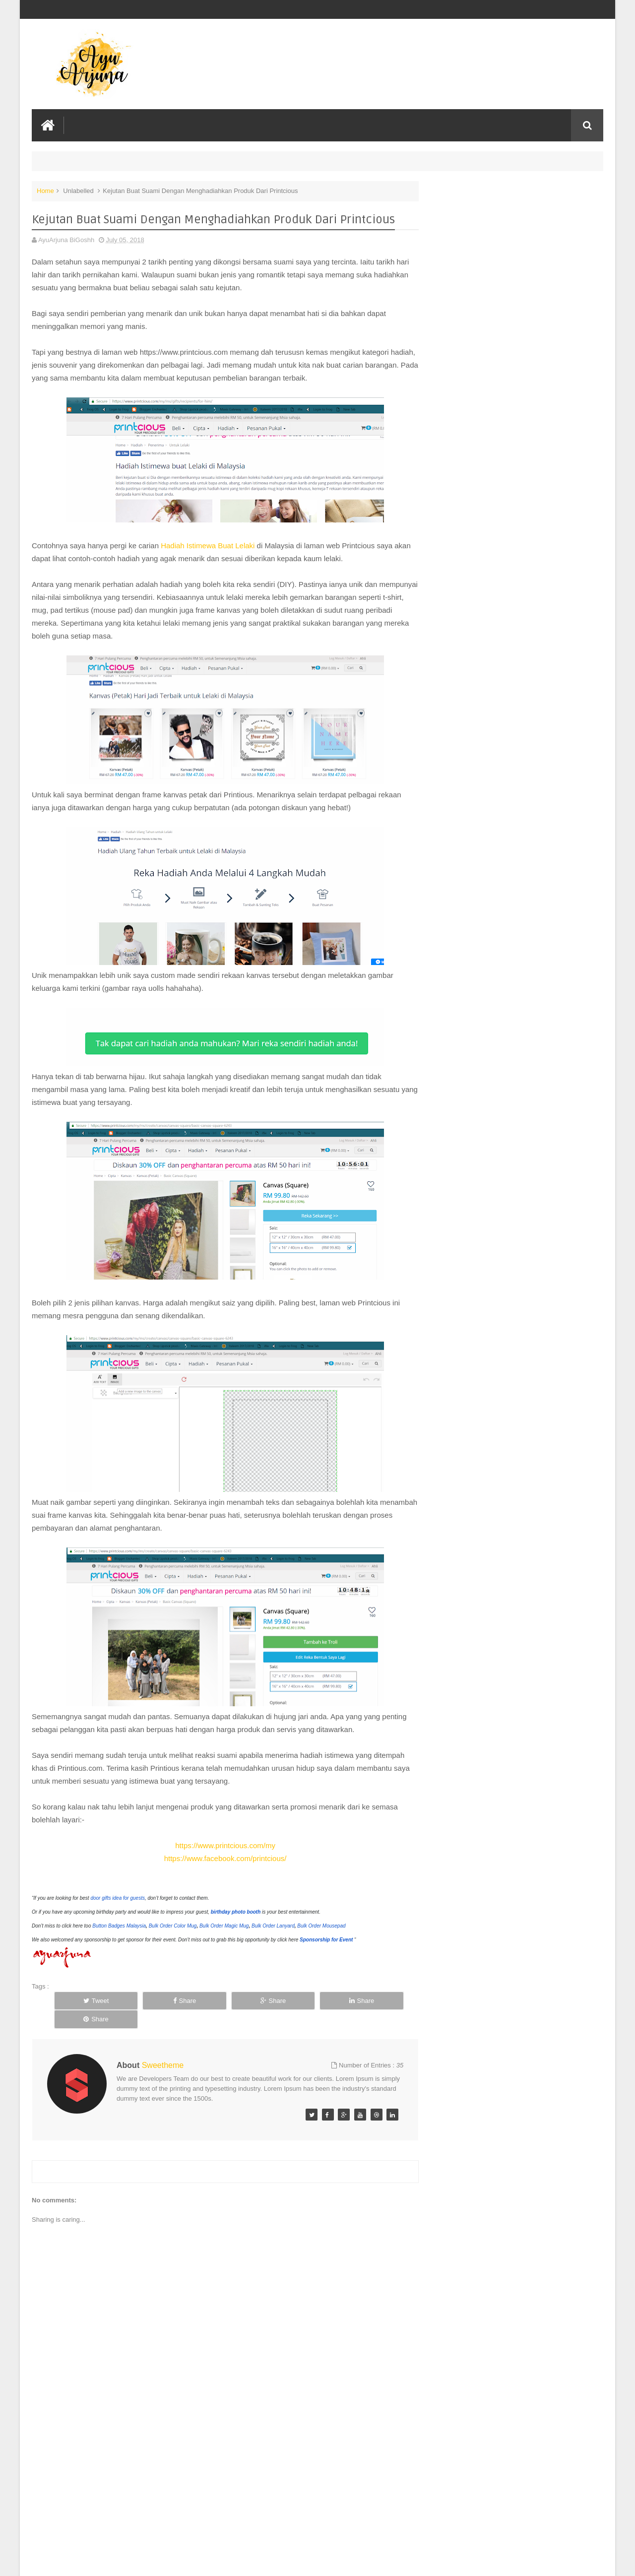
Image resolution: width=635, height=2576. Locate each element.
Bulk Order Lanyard (273, 1925)
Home (45, 190)
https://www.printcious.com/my (220, 1845)
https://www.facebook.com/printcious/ (220, 1858)
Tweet (88, 2000)
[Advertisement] (220, 2493)
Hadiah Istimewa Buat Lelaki (208, 545)
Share (159, 2000)
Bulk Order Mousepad (321, 1925)
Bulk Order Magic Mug (224, 1925)
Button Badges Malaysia (119, 1925)
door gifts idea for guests (117, 1897)
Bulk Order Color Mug (173, 1925)
